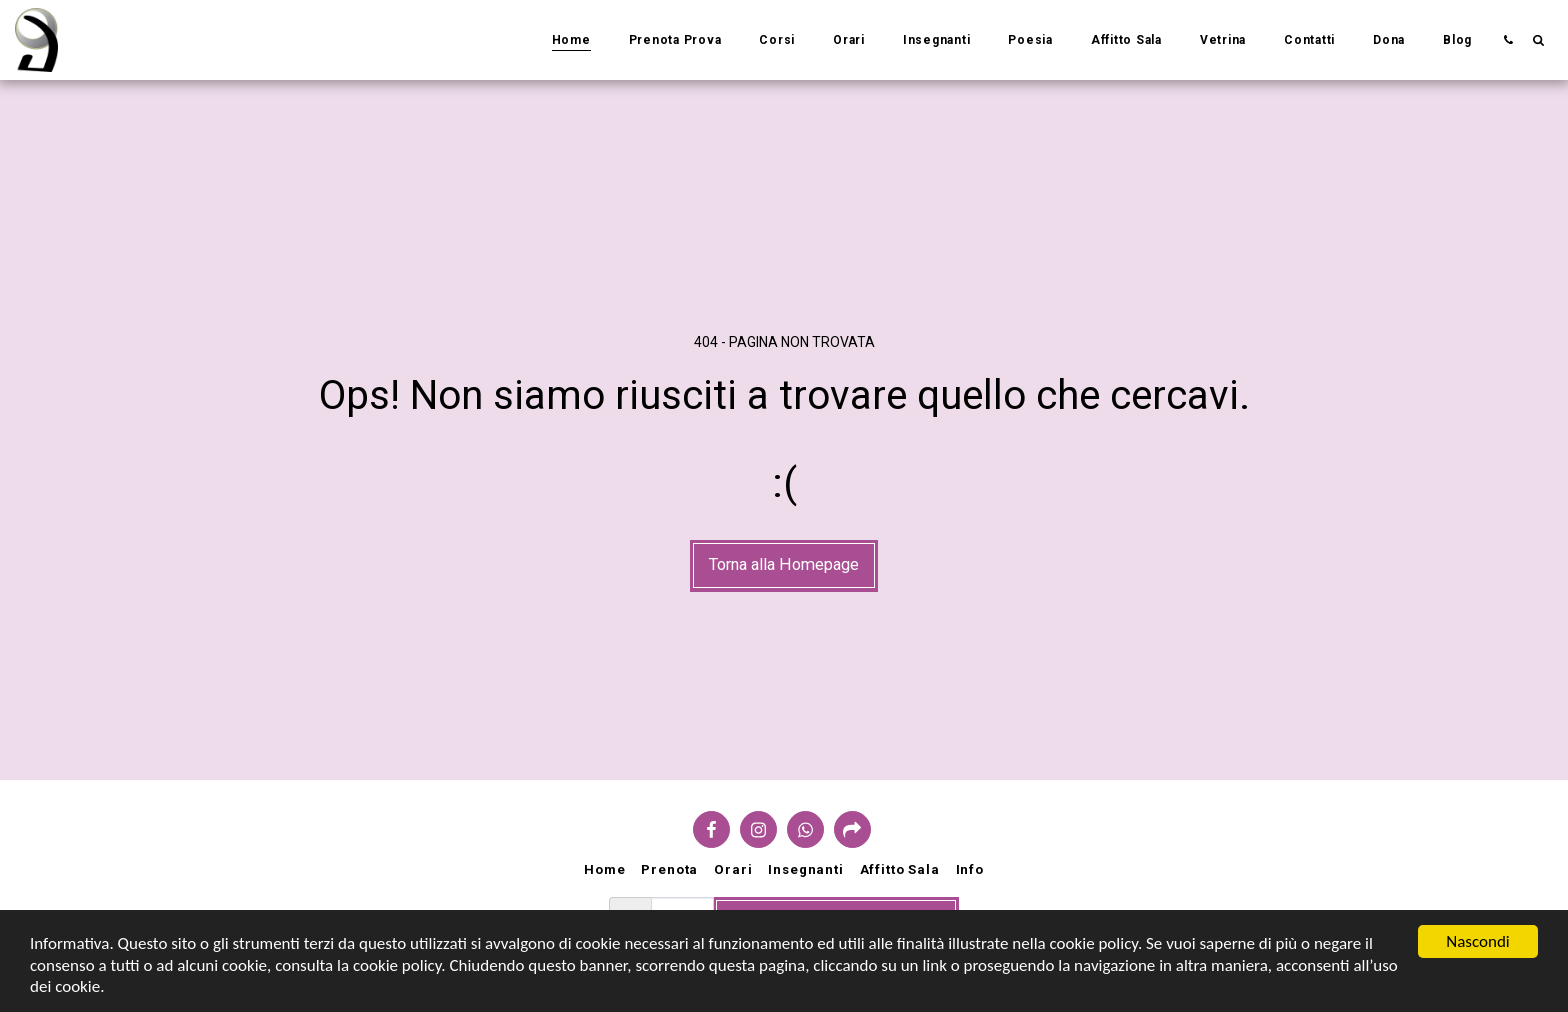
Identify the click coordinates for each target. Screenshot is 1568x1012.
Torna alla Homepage (784, 564)
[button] (1508, 39)
